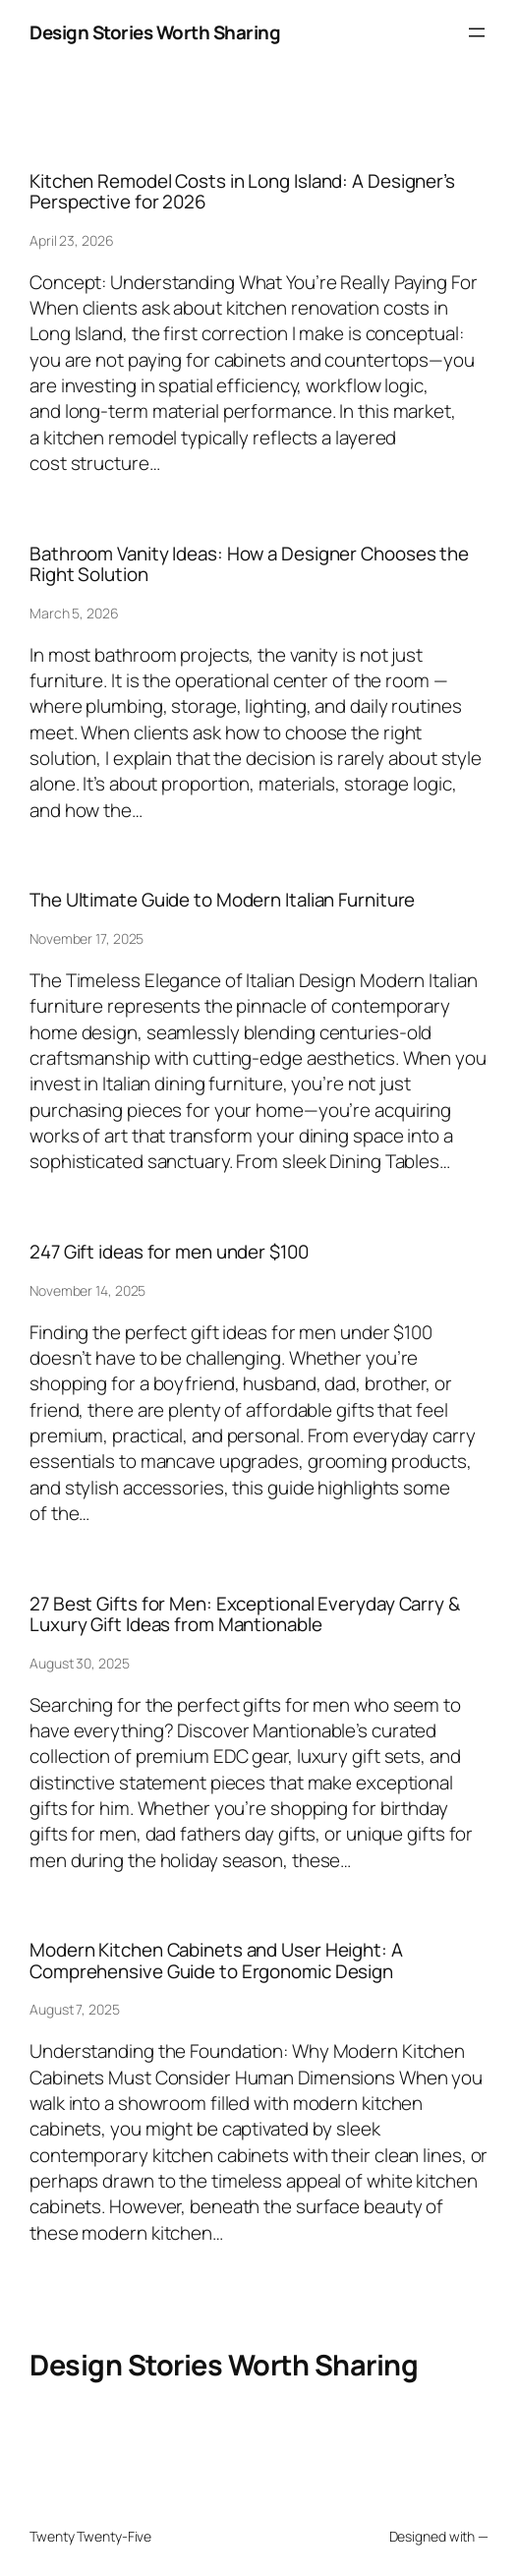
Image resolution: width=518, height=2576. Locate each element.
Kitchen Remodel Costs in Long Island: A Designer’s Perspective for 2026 (242, 191)
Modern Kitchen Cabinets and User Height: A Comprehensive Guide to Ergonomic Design (216, 1960)
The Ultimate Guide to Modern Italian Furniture (222, 900)
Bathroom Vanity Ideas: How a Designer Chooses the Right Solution (249, 564)
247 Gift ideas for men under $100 (169, 1252)
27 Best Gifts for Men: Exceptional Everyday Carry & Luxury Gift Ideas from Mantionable (244, 1614)
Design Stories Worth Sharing (154, 32)
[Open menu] (477, 32)
